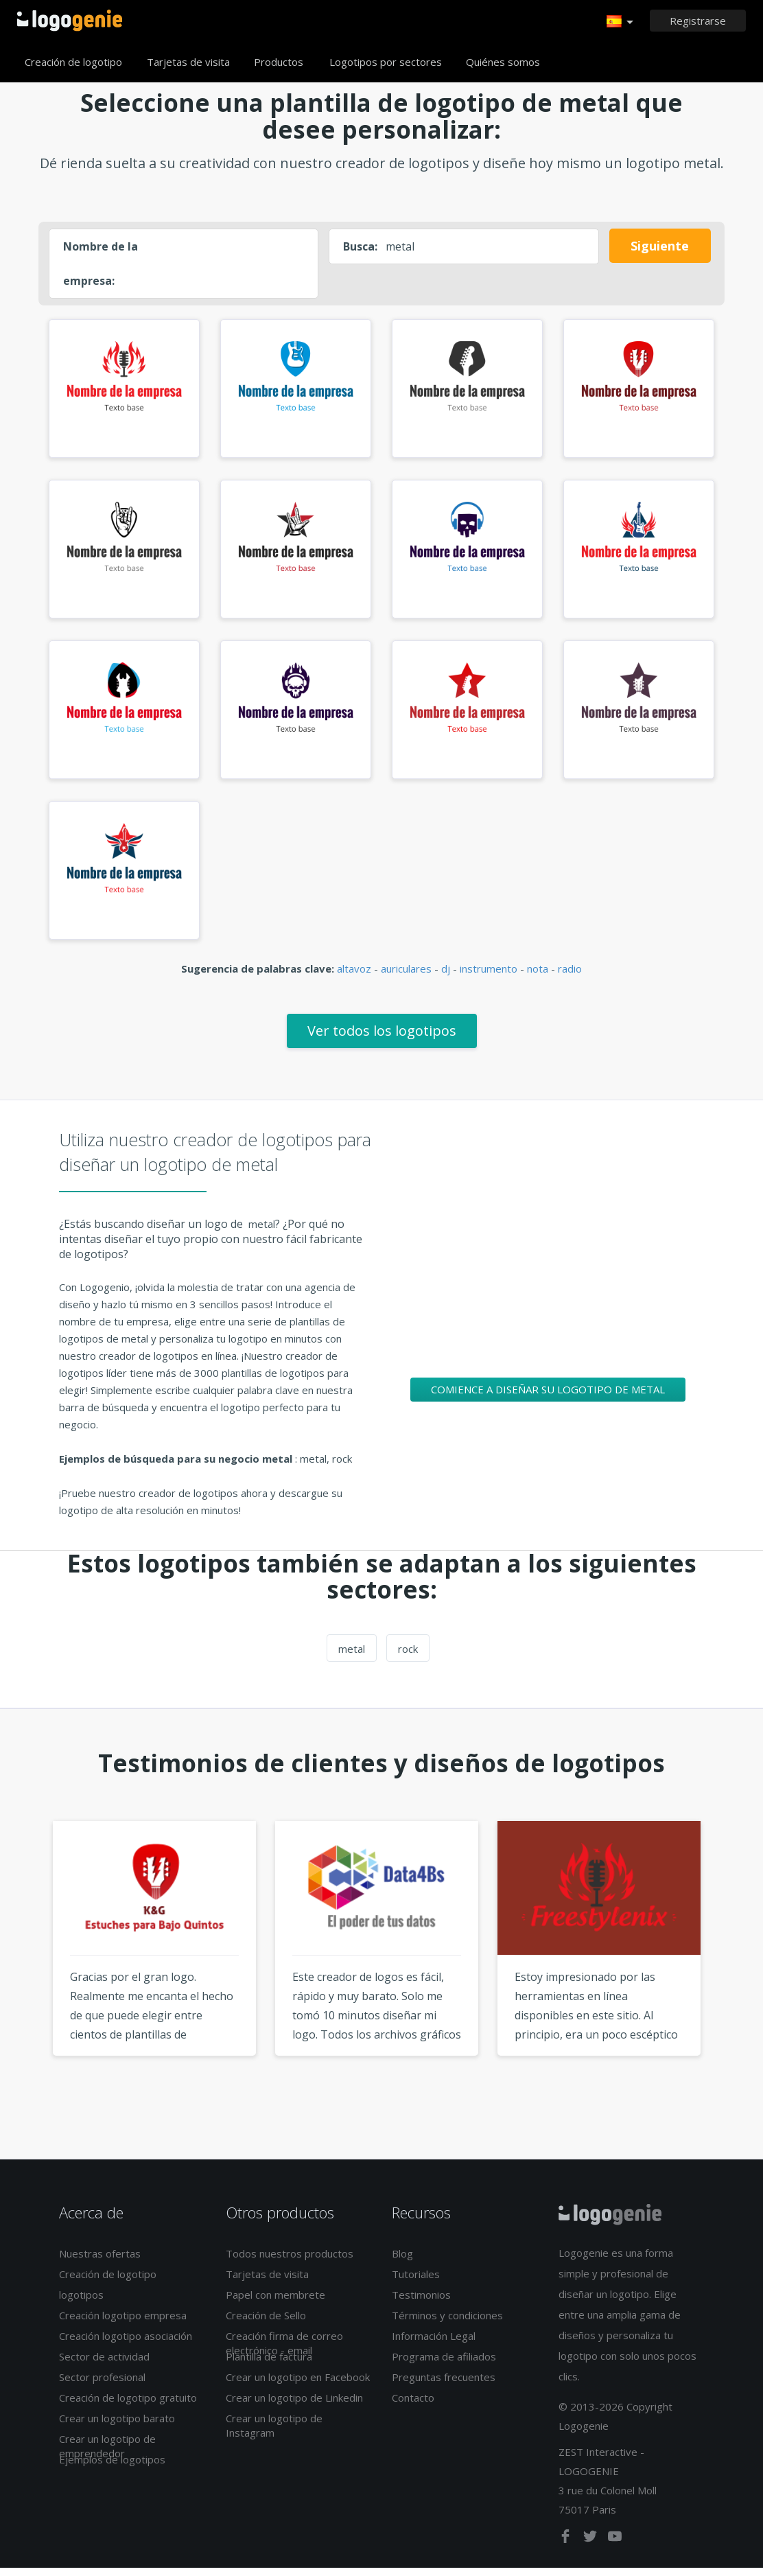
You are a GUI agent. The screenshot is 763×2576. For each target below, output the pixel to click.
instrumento (488, 977)
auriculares (406, 977)
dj (445, 977)
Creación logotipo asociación (125, 2344)
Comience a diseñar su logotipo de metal (548, 1397)
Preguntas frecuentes (443, 2385)
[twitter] (591, 2548)
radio (570, 977)
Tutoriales (416, 2282)
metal (351, 1657)
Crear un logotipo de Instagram (274, 2434)
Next (736, 1972)
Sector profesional (102, 2385)
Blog (402, 2261)
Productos (278, 62)
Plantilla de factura (269, 2364)
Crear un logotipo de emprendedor (107, 2454)
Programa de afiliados (444, 2364)
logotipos (81, 2303)
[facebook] (567, 2548)
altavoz (354, 977)
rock (408, 1657)
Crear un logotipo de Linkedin (294, 2406)
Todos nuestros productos (289, 2261)
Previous (26, 1972)
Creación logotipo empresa (123, 2323)
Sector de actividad (104, 2364)
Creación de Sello (266, 2323)
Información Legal (434, 2344)
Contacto (413, 2406)
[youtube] (615, 2548)
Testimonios (421, 2303)
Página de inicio (69, 21)
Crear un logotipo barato (117, 2426)
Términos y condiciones (447, 2323)
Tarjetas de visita (188, 62)
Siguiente (660, 245)
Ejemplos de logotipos (112, 2467)
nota (537, 977)
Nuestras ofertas (100, 2261)
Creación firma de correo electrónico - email (284, 2351)
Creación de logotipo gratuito (128, 2406)
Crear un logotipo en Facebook (298, 2385)
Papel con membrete (275, 2303)
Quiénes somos (503, 62)
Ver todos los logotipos (381, 1039)
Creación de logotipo (73, 62)
